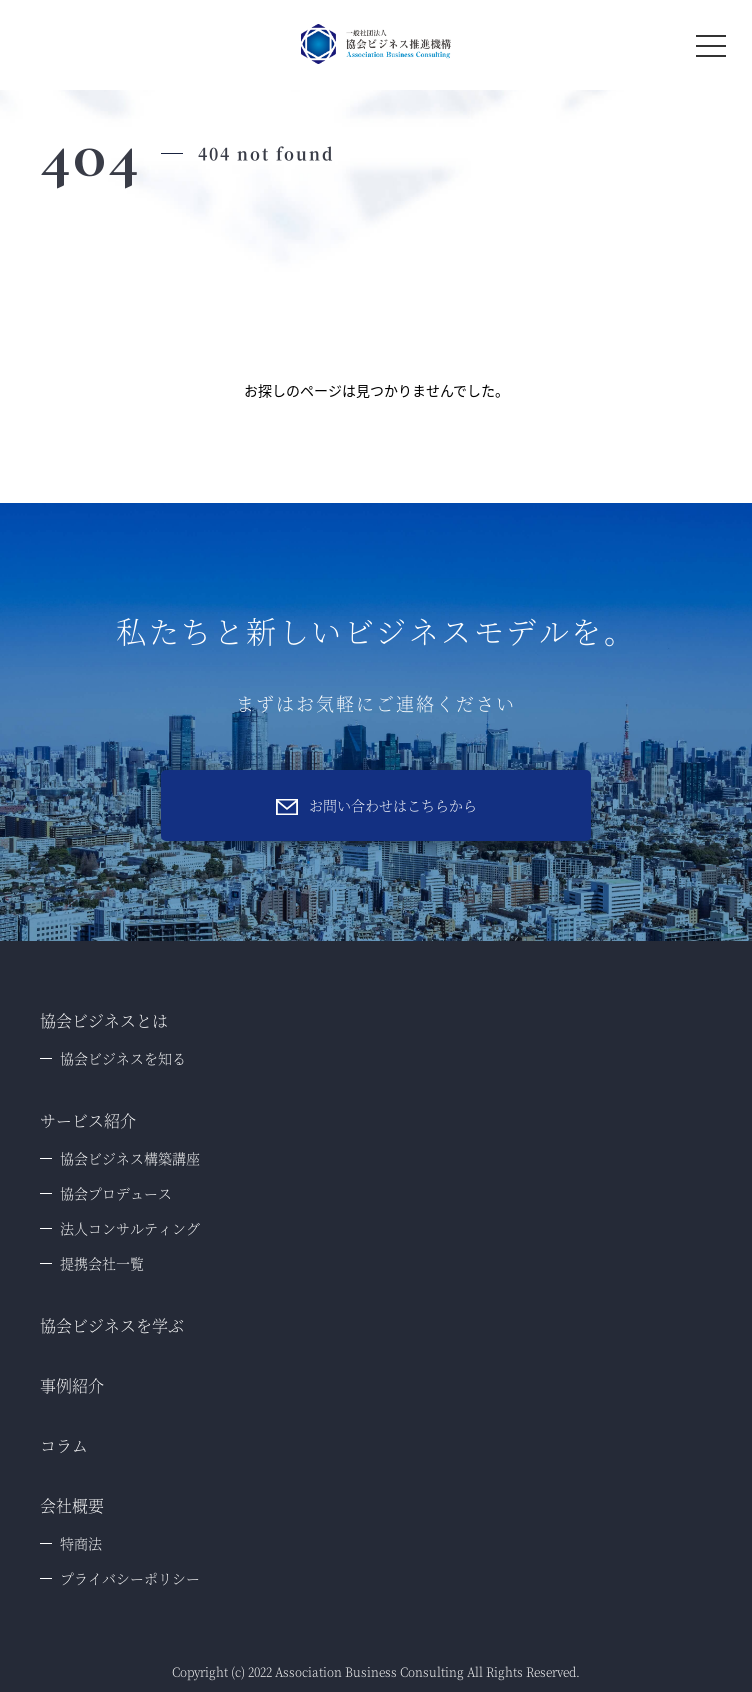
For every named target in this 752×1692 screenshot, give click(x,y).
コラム (64, 1445)
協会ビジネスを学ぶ (112, 1325)
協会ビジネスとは (104, 1020)
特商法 (81, 1543)
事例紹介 (72, 1385)
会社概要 (72, 1505)
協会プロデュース (116, 1193)
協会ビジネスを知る (123, 1058)
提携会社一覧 (102, 1263)
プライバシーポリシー (130, 1578)
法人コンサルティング (130, 1228)
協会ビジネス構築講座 (130, 1158)
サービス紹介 (88, 1120)
